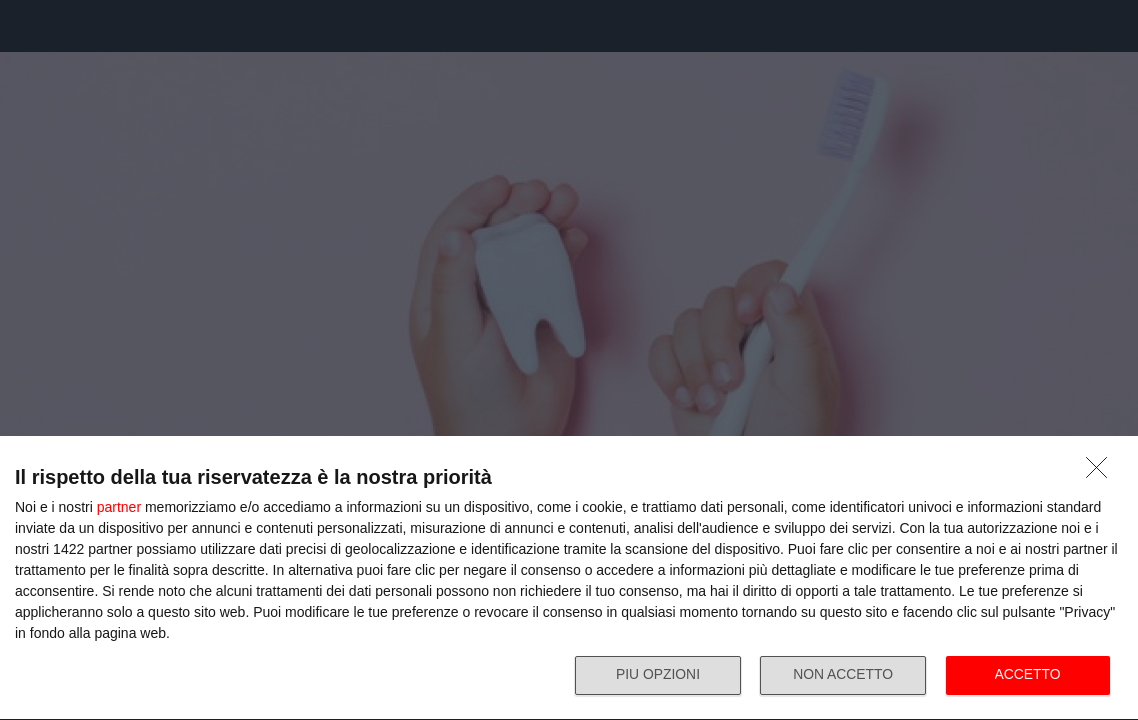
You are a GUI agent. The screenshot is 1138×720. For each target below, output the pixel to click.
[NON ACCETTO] (1102, 472)
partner (119, 506)
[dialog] (569, 578)
